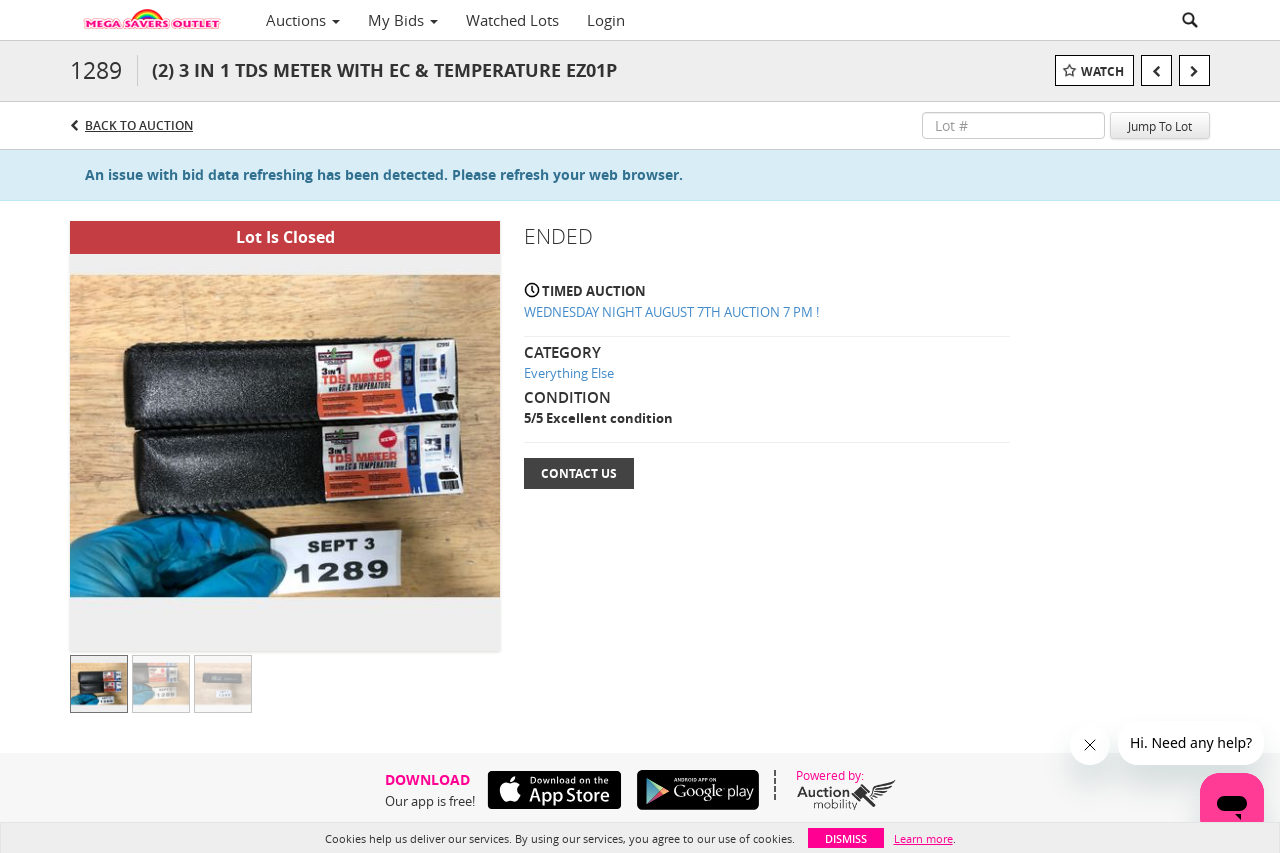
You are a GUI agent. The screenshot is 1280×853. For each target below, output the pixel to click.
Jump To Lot (1160, 126)
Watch (1102, 71)
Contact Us (579, 473)
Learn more (923, 838)
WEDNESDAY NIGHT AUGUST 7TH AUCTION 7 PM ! (671, 312)
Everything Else (569, 373)
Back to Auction (139, 125)
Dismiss (846, 838)
